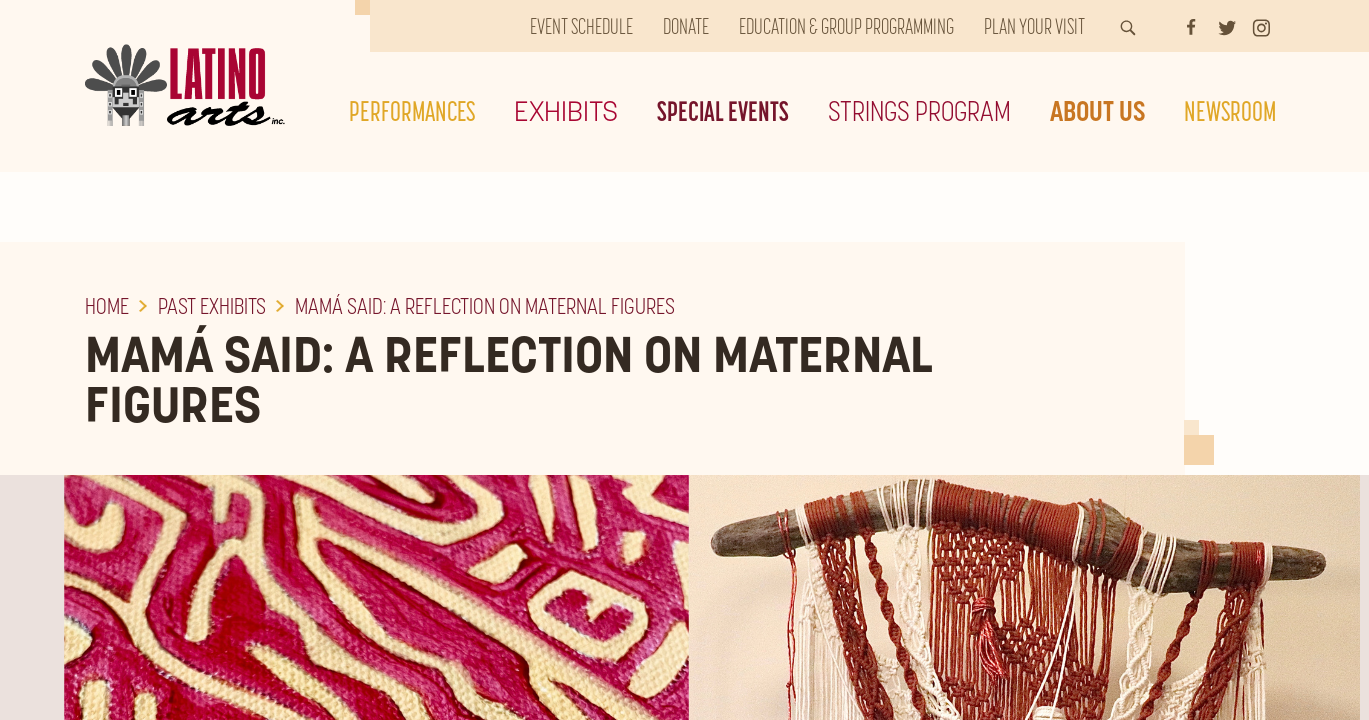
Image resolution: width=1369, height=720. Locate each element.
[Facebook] (1191, 26)
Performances (412, 111)
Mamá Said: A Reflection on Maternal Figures (485, 306)
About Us (1097, 111)
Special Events (723, 111)
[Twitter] (1227, 26)
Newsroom (1230, 111)
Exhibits (566, 111)
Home (107, 306)
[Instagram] (1261, 26)
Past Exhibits (212, 306)
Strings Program (919, 111)
